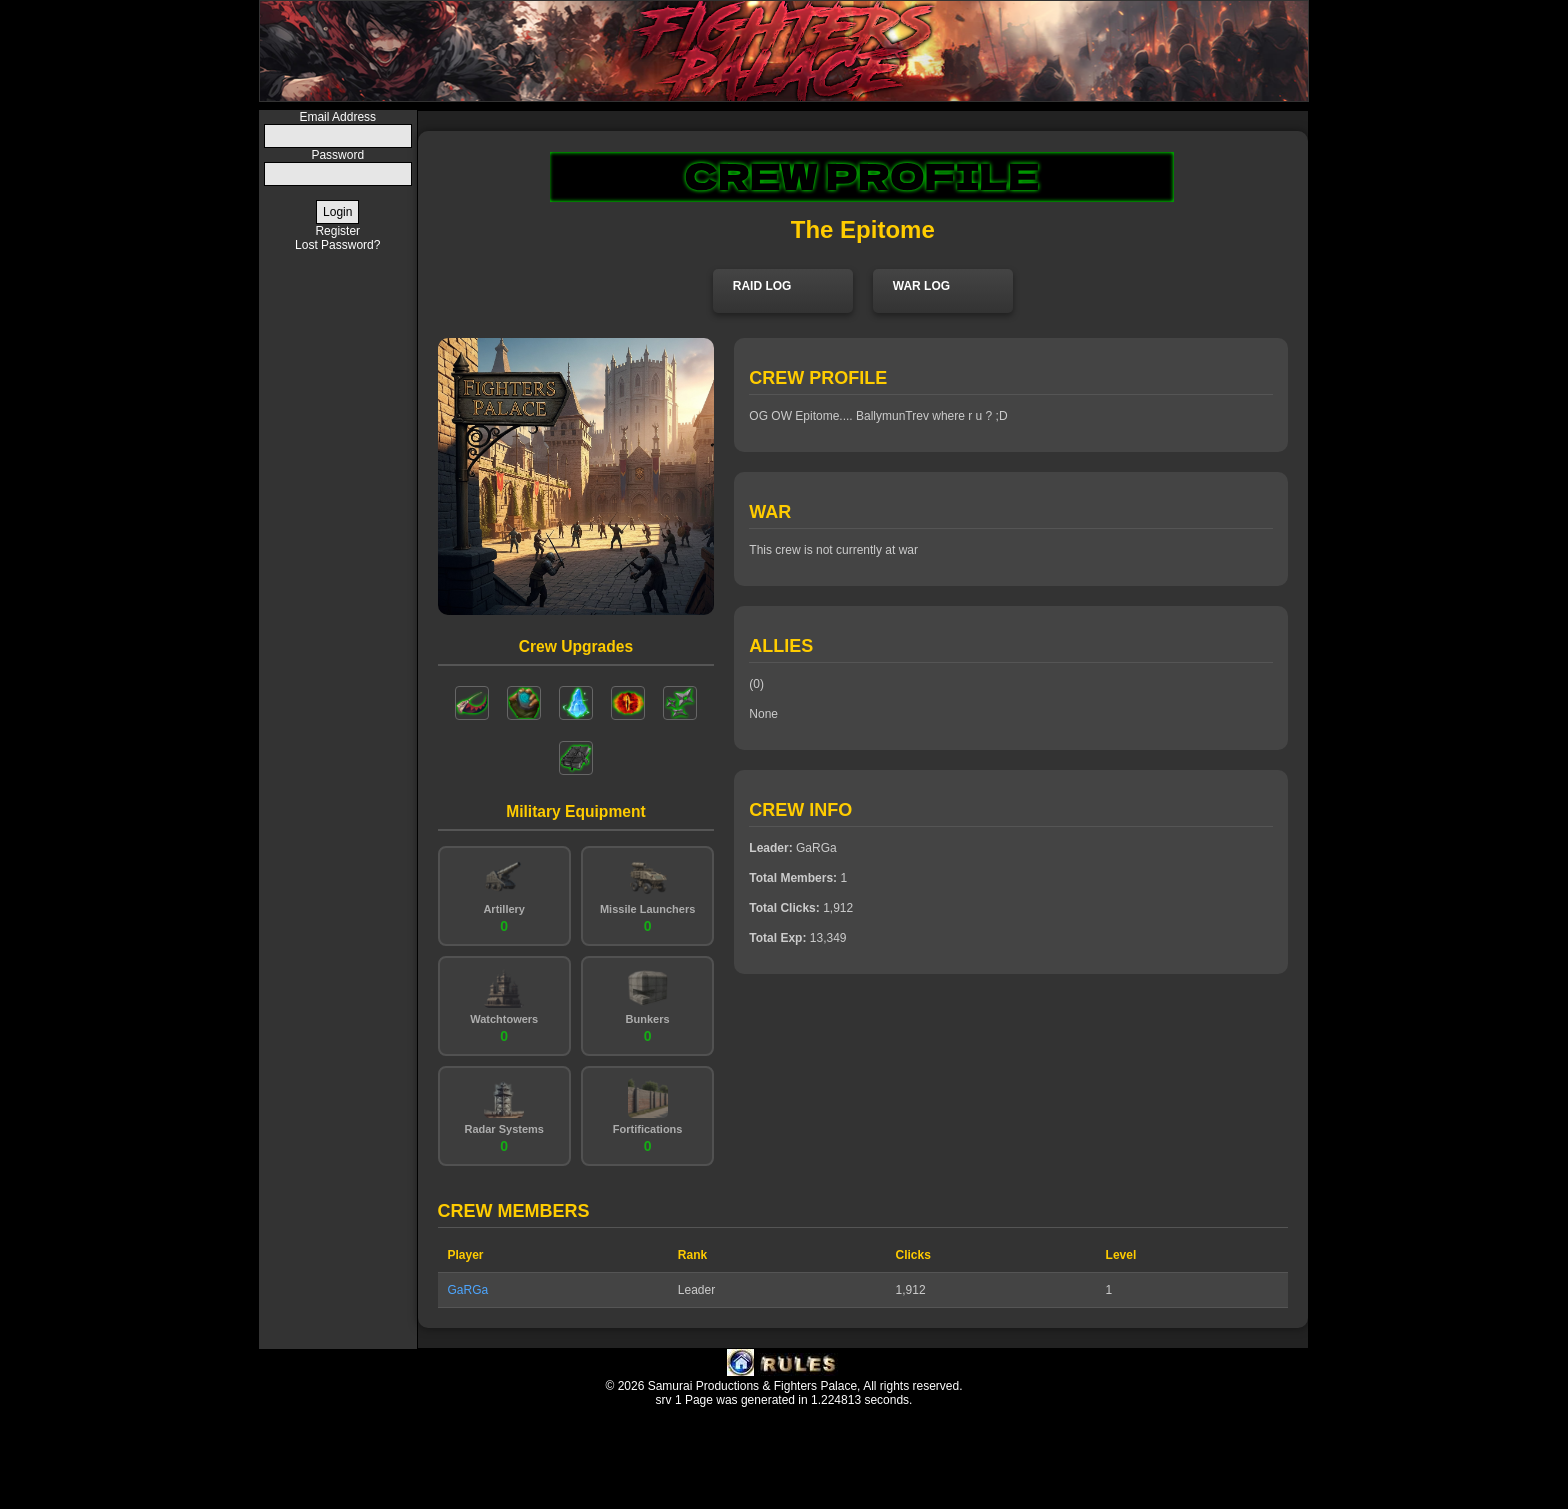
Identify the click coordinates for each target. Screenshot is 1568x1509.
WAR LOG (921, 286)
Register (337, 231)
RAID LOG (762, 286)
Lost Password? (337, 245)
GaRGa (468, 1290)
